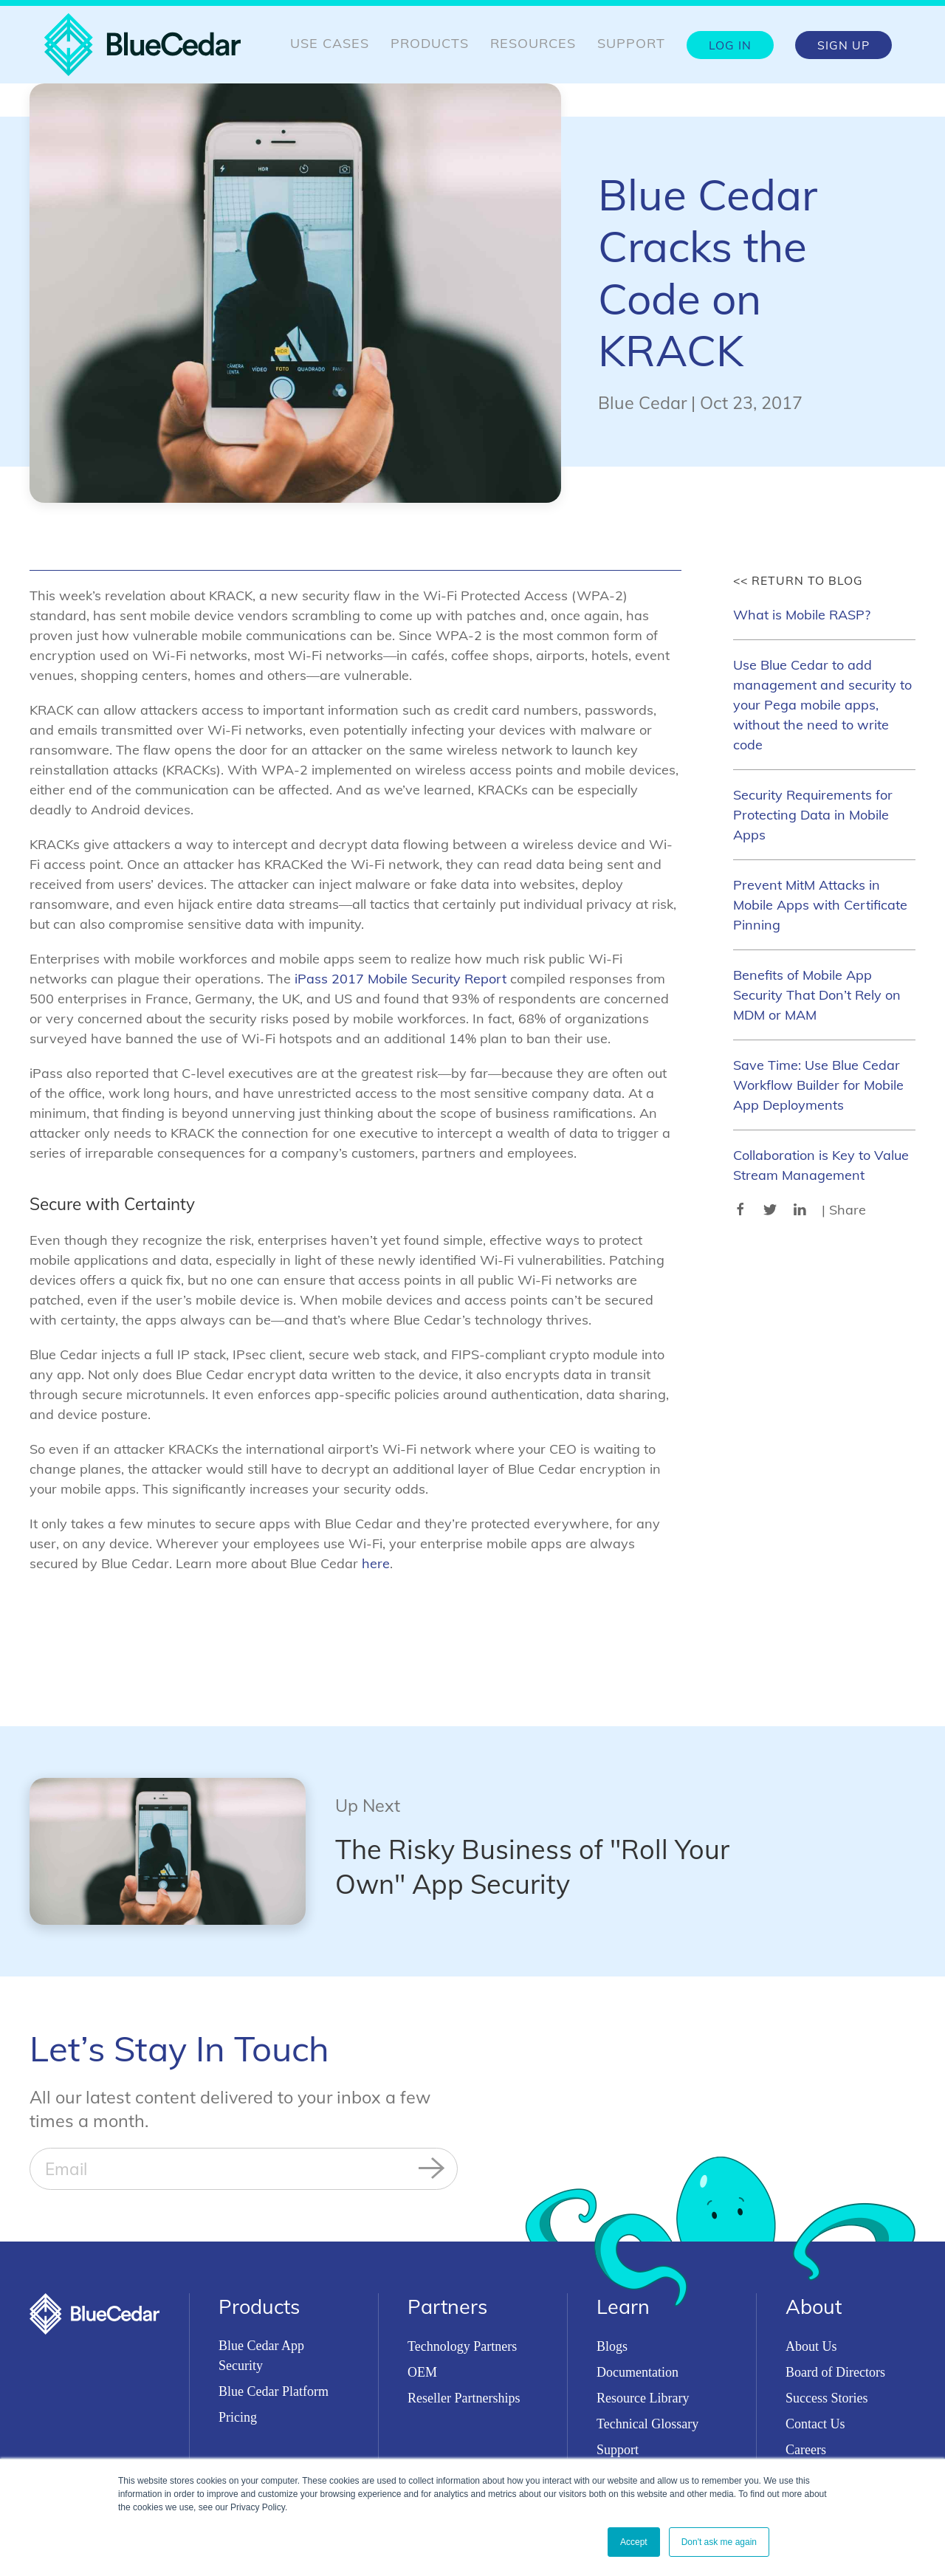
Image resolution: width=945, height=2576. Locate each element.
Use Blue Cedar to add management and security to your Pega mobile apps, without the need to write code (822, 704)
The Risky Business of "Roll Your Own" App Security (532, 1866)
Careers (806, 2449)
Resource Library (643, 2398)
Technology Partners (462, 2346)
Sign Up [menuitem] (843, 45)
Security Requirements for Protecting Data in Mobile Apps (813, 814)
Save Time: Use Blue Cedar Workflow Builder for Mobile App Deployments (818, 1085)
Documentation (637, 2372)
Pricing (238, 2417)
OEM (422, 2372)
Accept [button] (633, 2542)
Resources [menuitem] (533, 43)
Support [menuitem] (631, 43)
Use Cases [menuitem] (329, 43)
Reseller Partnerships (464, 2398)
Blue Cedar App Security (261, 2355)
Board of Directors (835, 2372)
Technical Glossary (647, 2424)
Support (618, 2449)
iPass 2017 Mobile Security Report (400, 978)
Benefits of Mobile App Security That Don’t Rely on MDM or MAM (817, 994)
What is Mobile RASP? (801, 614)
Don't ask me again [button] (719, 2542)
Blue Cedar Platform (274, 2391)
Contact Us (815, 2424)
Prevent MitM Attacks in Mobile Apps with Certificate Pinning (820, 904)
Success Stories (827, 2398)
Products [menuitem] (430, 43)
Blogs (612, 2346)
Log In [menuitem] (730, 45)
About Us (811, 2346)
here (376, 1563)
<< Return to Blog (798, 580)
